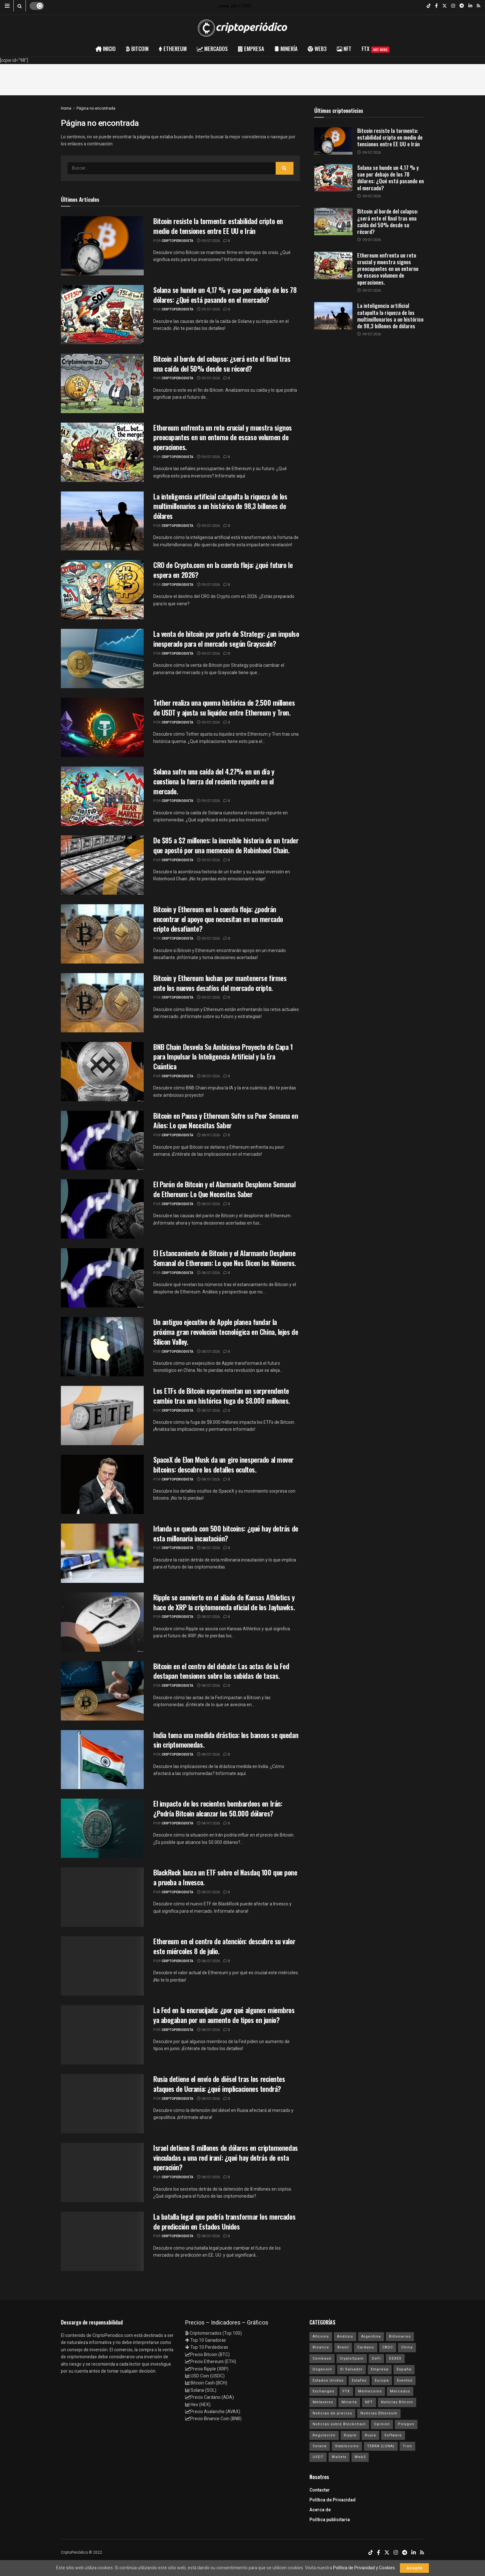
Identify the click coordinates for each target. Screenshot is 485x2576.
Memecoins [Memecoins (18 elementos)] (370, 2391)
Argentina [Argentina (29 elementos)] (371, 2336)
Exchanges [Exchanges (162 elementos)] (323, 2391)
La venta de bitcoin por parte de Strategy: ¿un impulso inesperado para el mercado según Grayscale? (226, 639)
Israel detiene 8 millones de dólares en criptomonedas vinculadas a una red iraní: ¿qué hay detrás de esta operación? (225, 2157)
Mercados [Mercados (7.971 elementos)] (400, 2391)
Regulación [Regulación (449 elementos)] (324, 2435)
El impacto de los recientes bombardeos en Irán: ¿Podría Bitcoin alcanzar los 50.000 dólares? (217, 1808)
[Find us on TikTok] (429, 5)
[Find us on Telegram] (462, 5)
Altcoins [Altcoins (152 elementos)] (321, 2336)
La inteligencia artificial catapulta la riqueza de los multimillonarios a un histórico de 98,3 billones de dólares (220, 506)
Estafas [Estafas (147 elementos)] (359, 2380)
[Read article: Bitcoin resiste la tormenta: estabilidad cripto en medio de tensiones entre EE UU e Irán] (333, 141)
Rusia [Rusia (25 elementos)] (370, 2435)
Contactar (319, 2490)
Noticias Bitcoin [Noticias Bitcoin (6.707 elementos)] (397, 2402)
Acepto (414, 2568)
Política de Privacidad (332, 2500)
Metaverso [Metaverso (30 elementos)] (323, 2402)
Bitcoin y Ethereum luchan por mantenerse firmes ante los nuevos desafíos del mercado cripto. (219, 983)
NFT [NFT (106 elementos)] (369, 2402)
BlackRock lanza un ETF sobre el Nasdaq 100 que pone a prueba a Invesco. (225, 1877)
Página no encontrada (95, 108)
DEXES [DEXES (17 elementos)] (395, 2358)
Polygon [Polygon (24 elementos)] (406, 2424)
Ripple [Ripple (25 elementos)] (350, 2435)
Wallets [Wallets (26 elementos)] (339, 2457)
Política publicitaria (329, 2519)
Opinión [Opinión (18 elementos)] (382, 2424)
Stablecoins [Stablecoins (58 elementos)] (347, 2446)
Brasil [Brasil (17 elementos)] (343, 2347)
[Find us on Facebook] (436, 5)
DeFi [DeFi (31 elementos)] (376, 2358)
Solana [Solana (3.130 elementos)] (320, 2446)
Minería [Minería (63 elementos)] (349, 2402)
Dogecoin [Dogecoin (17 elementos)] (322, 2369)
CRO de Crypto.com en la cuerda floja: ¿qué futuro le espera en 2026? (223, 570)
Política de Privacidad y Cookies (364, 2568)
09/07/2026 (208, 241)
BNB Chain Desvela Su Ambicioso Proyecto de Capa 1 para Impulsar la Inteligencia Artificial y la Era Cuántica (223, 1057)
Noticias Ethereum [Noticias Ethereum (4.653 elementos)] (378, 2413)
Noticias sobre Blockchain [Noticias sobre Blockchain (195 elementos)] (339, 2424)
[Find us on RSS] (478, 5)
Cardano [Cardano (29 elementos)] (365, 2347)
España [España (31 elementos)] (404, 2369)
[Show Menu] (7, 6)
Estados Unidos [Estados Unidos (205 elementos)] (328, 2380)
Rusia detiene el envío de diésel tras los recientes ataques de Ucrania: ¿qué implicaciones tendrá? (219, 2084)
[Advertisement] (242, 78)
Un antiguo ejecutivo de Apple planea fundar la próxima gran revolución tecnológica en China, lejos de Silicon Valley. (225, 1332)
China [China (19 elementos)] (407, 2347)
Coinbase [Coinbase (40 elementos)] (322, 2358)
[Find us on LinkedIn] (470, 5)
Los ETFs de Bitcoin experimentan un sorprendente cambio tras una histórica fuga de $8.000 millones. (221, 1396)
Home (66, 108)
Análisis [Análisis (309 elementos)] (345, 2336)
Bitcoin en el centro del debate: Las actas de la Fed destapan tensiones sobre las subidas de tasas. (221, 1671)
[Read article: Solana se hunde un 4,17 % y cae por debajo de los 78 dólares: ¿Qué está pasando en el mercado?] (333, 178)
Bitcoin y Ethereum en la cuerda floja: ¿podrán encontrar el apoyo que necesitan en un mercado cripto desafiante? (218, 919)
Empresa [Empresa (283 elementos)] (379, 2369)
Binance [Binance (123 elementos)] (321, 2347)
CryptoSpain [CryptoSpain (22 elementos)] (352, 2358)
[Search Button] (20, 5)
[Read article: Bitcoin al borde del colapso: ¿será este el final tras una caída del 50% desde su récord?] (333, 221)
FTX (375, 49)
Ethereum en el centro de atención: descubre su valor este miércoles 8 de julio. (224, 1946)
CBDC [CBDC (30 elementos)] (387, 2347)
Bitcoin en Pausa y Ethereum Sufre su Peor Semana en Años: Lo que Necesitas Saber (225, 1120)
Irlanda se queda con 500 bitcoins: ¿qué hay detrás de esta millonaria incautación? (225, 1533)
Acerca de (320, 2510)
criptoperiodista (177, 241)
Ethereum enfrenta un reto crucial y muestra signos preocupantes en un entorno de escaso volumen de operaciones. (222, 437)
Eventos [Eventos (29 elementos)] (404, 2380)
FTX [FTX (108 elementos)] (346, 2391)
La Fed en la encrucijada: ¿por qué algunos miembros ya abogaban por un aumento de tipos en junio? (224, 2015)
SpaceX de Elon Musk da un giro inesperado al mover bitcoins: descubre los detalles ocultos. (223, 1464)
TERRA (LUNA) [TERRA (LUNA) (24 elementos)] (381, 2446)
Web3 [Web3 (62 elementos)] (360, 2457)
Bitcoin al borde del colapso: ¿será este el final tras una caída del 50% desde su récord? (221, 363)
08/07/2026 (208, 1076)
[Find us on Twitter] (444, 5)
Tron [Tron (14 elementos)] (407, 2446)
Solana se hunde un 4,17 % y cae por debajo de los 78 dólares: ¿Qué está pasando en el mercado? (224, 295)
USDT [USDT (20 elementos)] (318, 2457)
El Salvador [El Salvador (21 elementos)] (351, 2369)
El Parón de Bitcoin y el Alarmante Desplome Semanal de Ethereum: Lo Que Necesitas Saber (224, 1189)
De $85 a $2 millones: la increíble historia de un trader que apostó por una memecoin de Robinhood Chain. (225, 845)
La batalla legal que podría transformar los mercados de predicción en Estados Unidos (224, 2221)
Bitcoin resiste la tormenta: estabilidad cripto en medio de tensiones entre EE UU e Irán (218, 226)
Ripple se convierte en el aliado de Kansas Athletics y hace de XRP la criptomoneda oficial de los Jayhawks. (224, 1602)
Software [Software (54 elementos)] (393, 2435)
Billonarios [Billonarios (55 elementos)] (400, 2336)
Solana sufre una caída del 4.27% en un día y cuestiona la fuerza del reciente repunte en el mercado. (213, 781)
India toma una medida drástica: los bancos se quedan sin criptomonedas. (225, 1740)
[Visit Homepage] (242, 28)
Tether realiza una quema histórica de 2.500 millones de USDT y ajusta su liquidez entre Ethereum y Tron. (224, 707)
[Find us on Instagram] (453, 5)
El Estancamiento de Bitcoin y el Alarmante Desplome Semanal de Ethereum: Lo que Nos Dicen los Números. (224, 1258)
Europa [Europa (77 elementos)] (382, 2380)
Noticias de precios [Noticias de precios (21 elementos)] (332, 2413)
